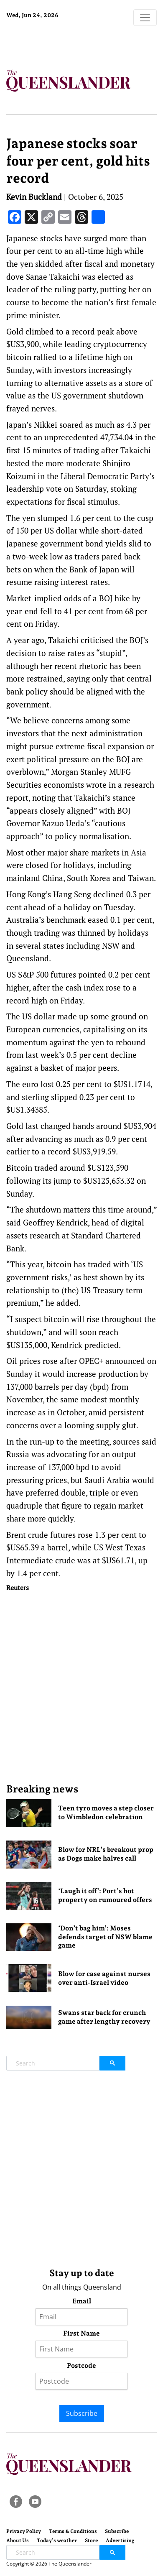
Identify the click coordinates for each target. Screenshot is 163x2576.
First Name (81, 2333)
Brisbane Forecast (58, 43)
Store (91, 2540)
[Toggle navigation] (145, 17)
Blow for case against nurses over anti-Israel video (104, 1978)
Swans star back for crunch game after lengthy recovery (104, 2017)
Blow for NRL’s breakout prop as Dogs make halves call (105, 1854)
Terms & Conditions (73, 2531)
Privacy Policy (23, 2531)
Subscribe (81, 2413)
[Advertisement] (81, 1687)
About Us (17, 2540)
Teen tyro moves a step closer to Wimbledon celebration (106, 1812)
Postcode (81, 2365)
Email (81, 2301)
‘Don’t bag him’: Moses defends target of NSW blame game (105, 1937)
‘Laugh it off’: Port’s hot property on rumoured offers (105, 1895)
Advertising (120, 2540)
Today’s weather (57, 2540)
